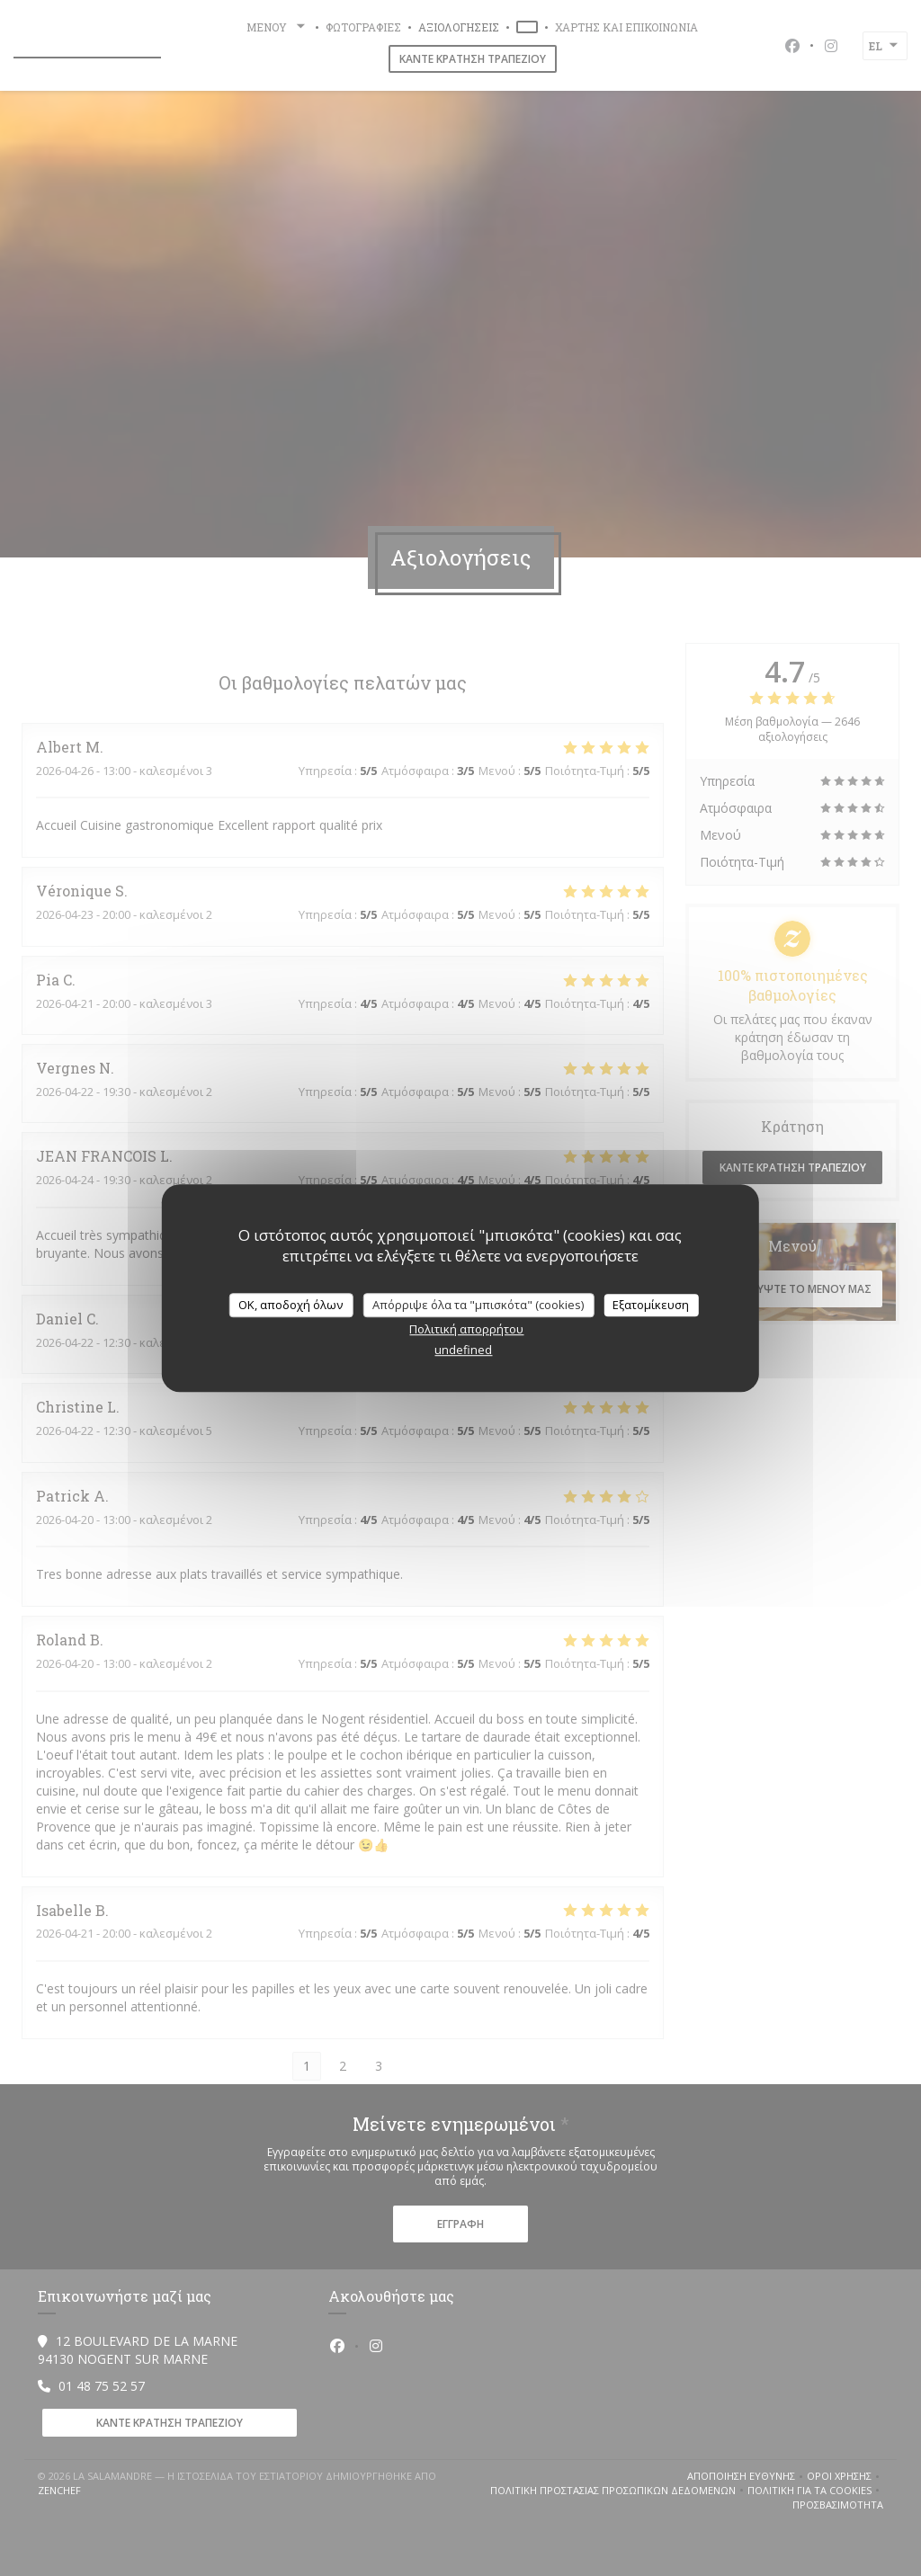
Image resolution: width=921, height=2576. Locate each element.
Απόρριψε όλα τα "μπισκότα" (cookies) (478, 1305)
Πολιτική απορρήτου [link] (466, 1329)
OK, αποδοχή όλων (290, 1305)
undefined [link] (463, 1349)
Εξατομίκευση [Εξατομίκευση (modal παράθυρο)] (651, 1305)
